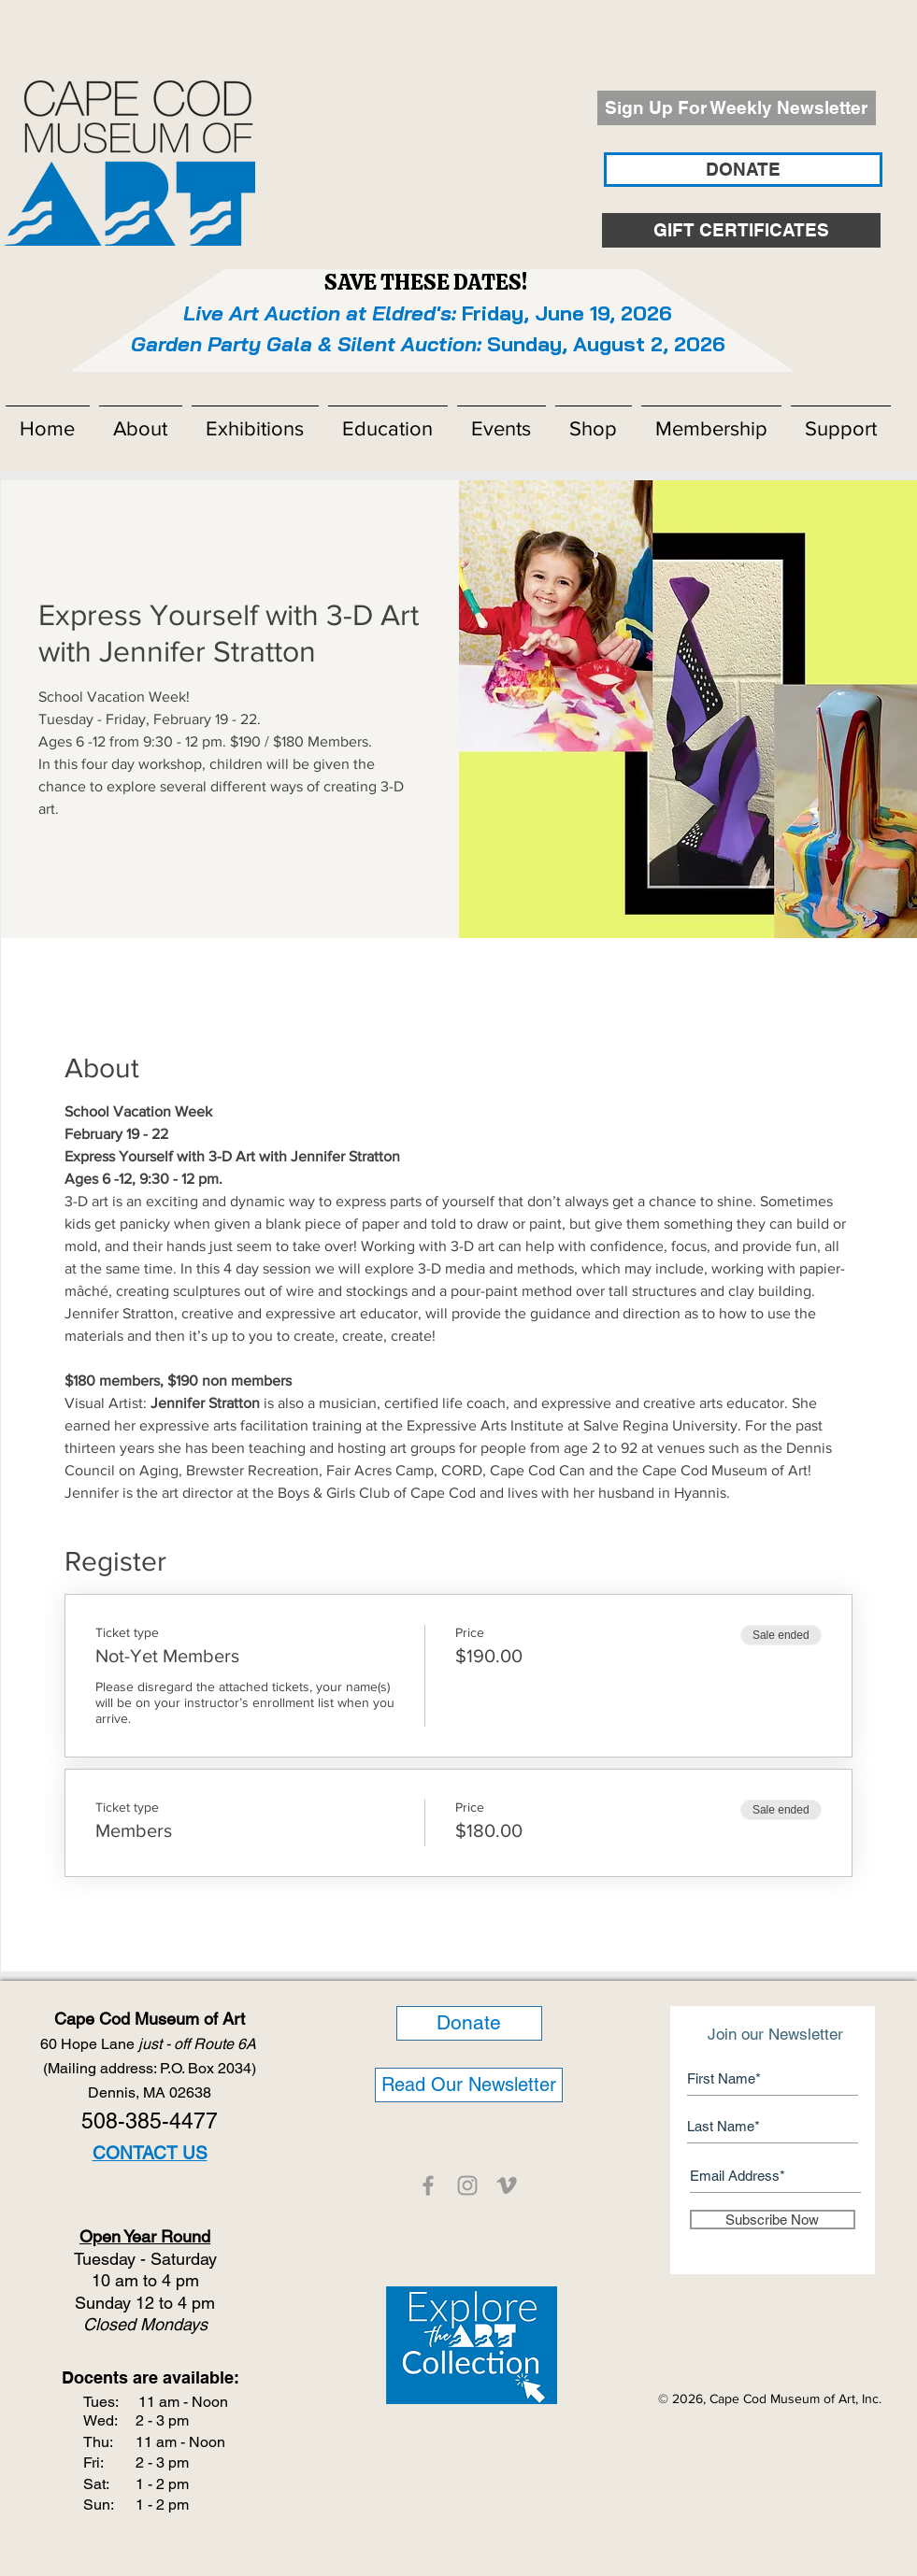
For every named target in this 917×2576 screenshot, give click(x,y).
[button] (140, 420)
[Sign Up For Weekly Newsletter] (736, 108)
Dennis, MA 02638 (149, 2092)
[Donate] (469, 2023)
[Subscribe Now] (772, 2219)
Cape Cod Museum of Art (149, 2018)
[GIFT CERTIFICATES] (741, 230)
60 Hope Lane (150, 2044)
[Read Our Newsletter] (469, 2085)
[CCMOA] (428, 2185)
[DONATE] (743, 169)
